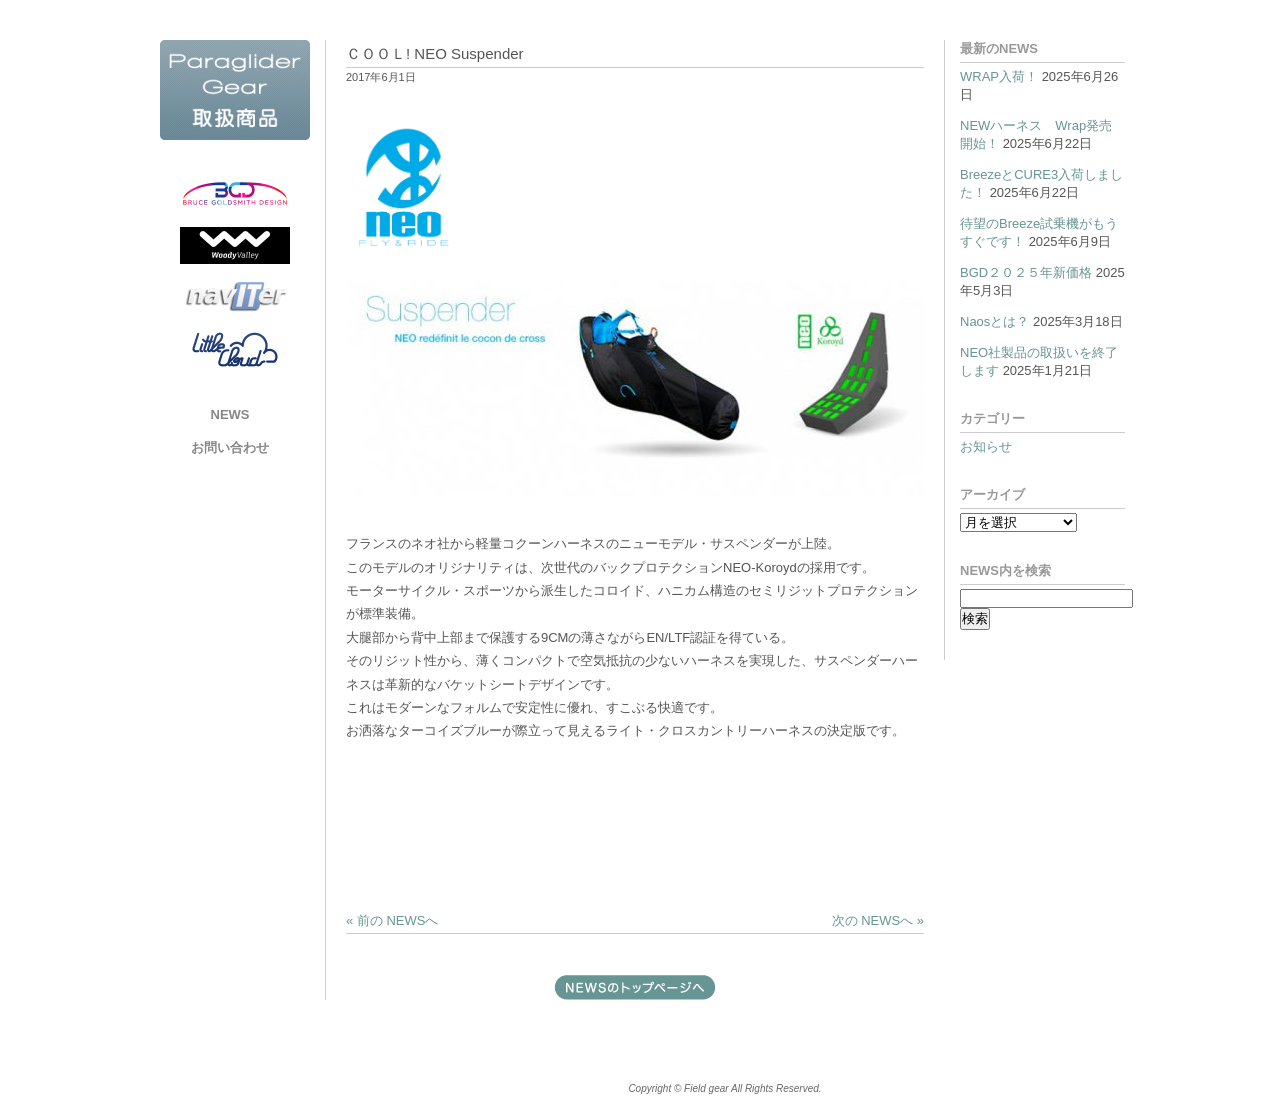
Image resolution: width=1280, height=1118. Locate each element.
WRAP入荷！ (999, 76)
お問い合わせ (230, 447)
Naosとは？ (994, 321)
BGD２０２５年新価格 (1026, 272)
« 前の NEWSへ (392, 920)
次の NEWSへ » (878, 920)
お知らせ (986, 446)
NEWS (230, 414)
